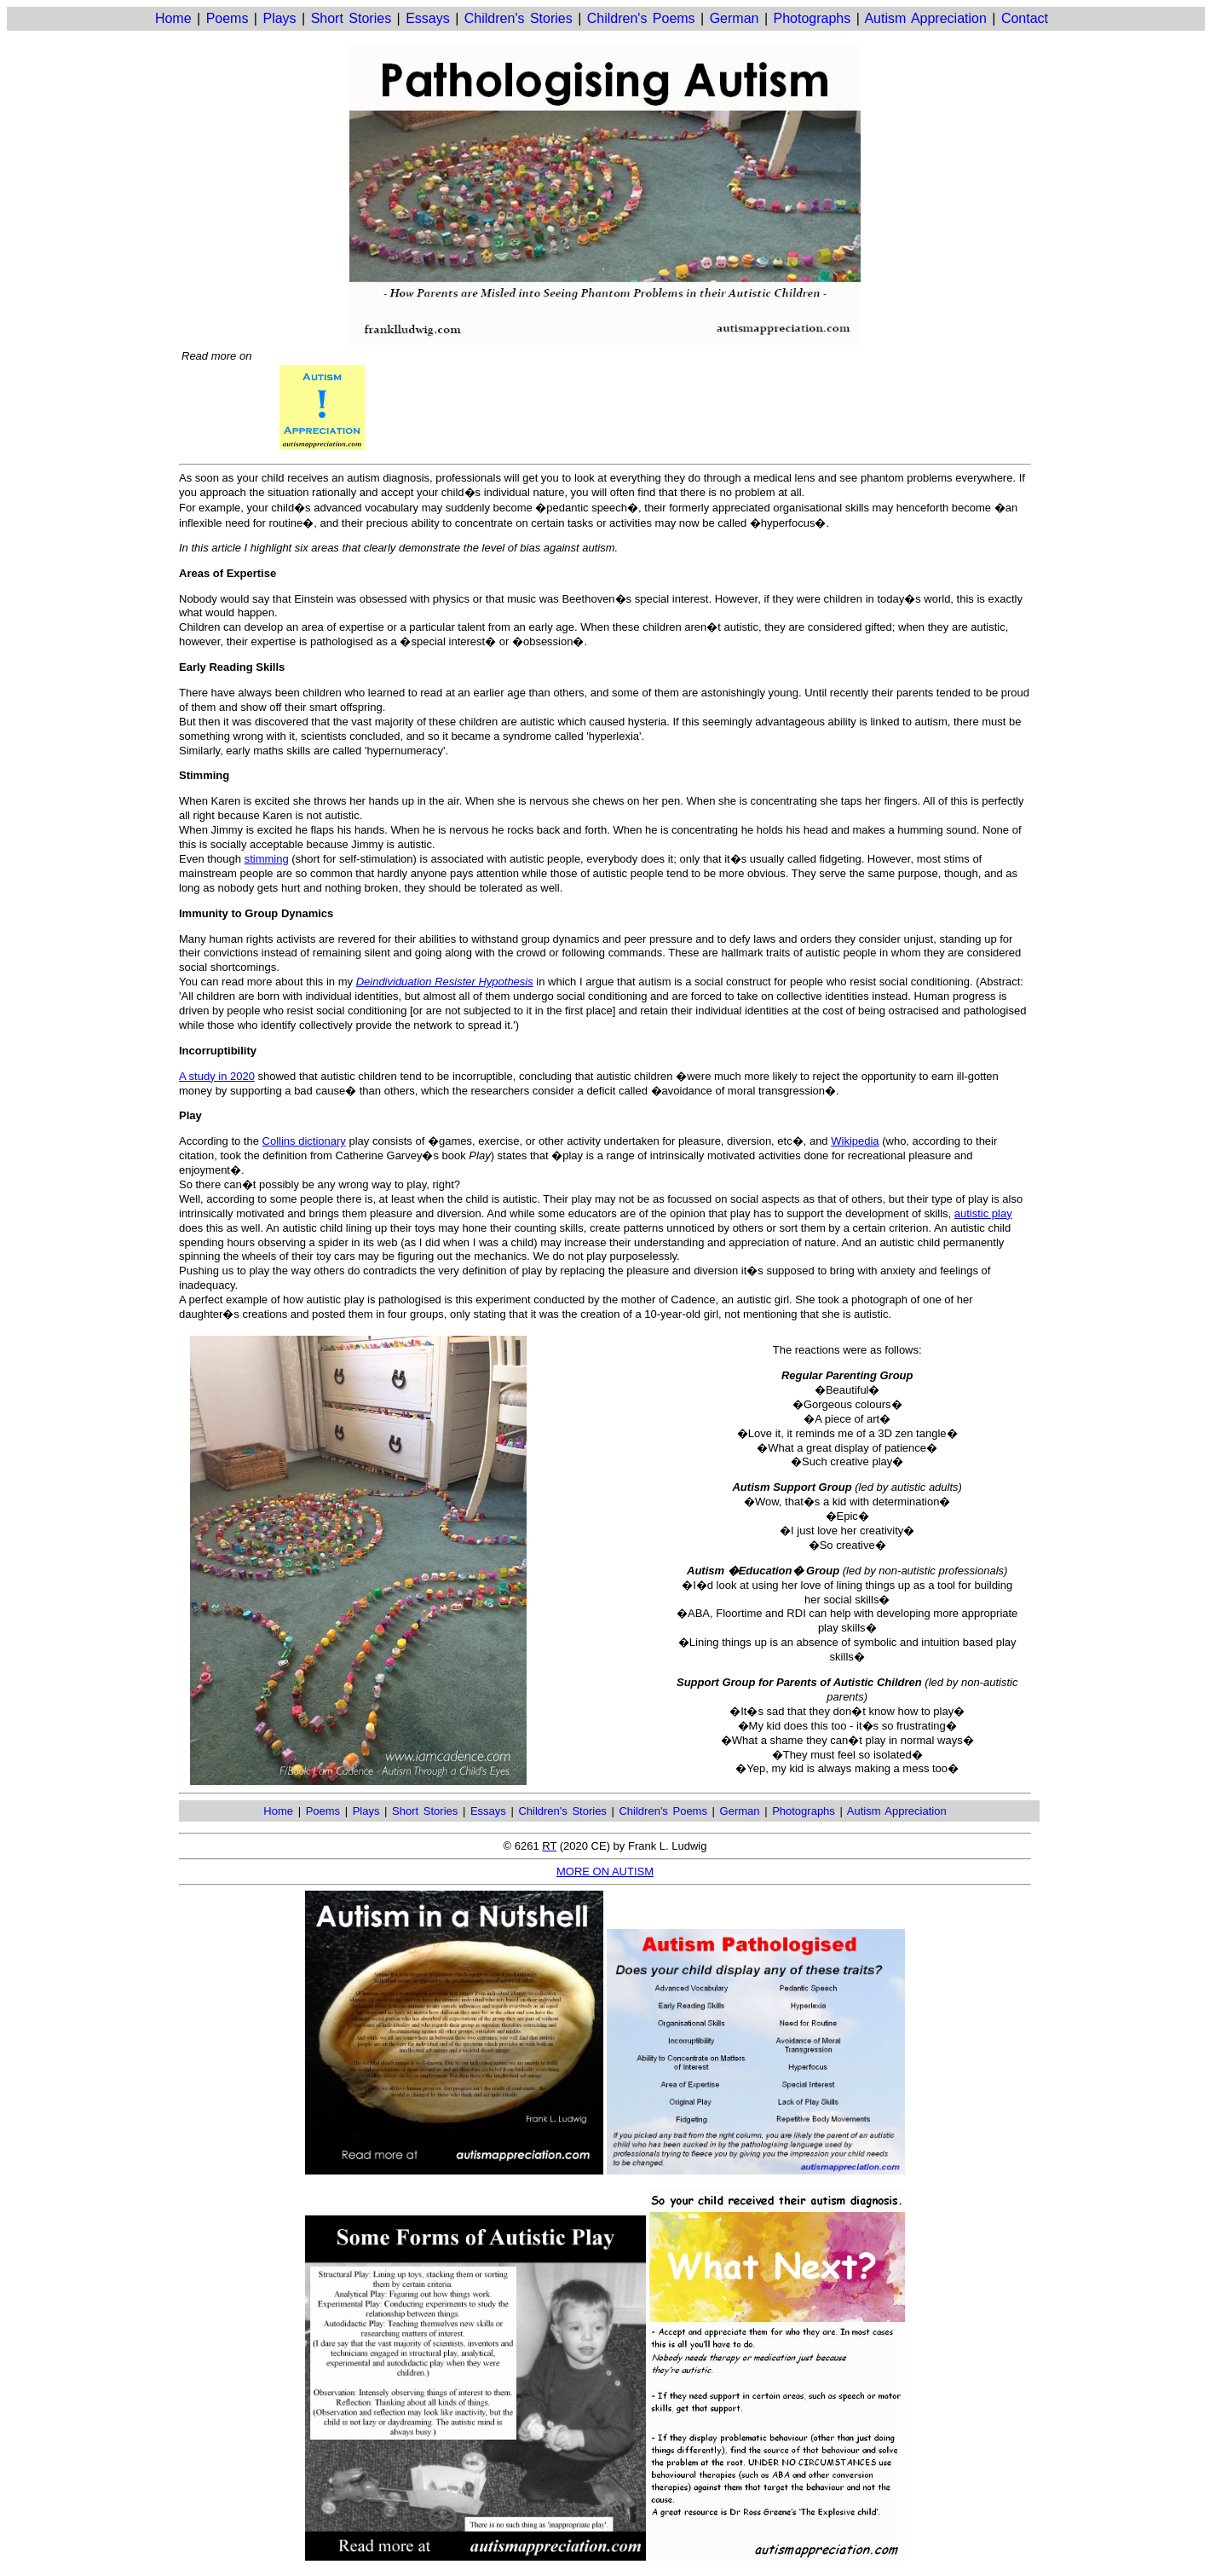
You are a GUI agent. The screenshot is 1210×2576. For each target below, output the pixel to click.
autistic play (983, 1213)
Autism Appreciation (925, 18)
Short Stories (351, 18)
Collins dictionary (304, 1141)
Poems (227, 18)
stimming (267, 858)
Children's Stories (518, 18)
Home (173, 18)
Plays (279, 18)
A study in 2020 (217, 1076)
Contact (1024, 18)
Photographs (812, 18)
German (734, 18)
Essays (428, 18)
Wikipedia (855, 1141)
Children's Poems (641, 18)
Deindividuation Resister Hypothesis (444, 981)
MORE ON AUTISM (605, 1871)
